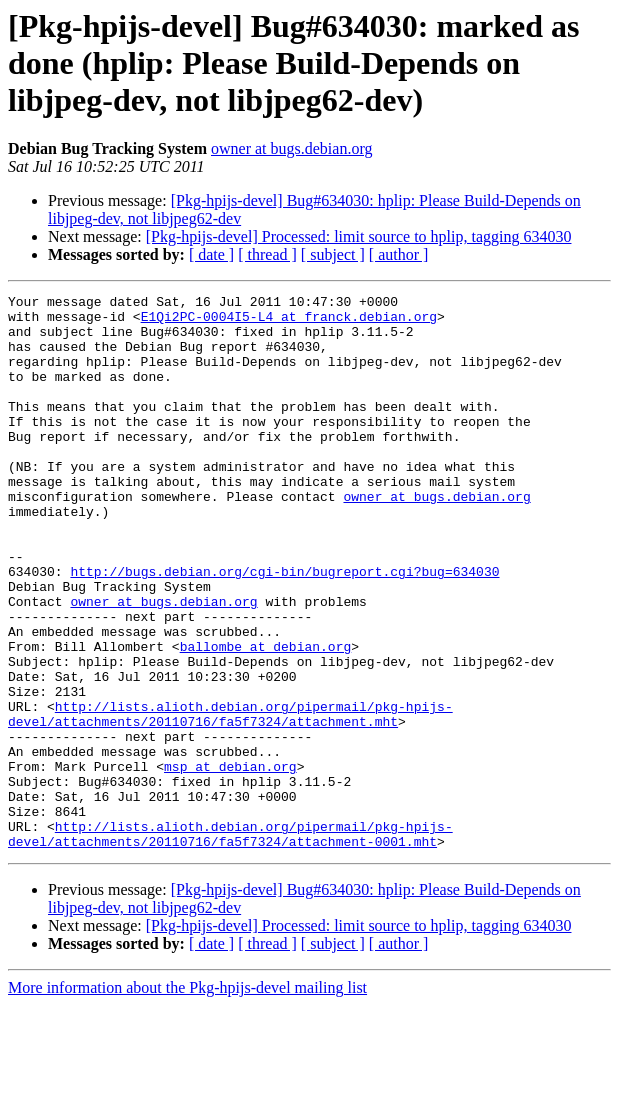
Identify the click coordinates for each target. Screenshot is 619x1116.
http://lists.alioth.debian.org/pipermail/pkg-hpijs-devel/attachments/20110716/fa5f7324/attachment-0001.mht (230, 943)
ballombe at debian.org (266, 718)
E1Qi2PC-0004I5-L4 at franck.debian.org (289, 322)
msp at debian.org (230, 862)
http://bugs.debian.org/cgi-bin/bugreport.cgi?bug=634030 (284, 628)
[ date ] (211, 254)
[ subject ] (333, 254)
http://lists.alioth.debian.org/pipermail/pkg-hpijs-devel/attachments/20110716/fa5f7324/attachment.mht (230, 799)
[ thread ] (267, 254)
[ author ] (399, 254)
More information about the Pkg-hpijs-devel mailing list (187, 1098)
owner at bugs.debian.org (291, 148)
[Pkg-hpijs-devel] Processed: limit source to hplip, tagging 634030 (359, 236)
